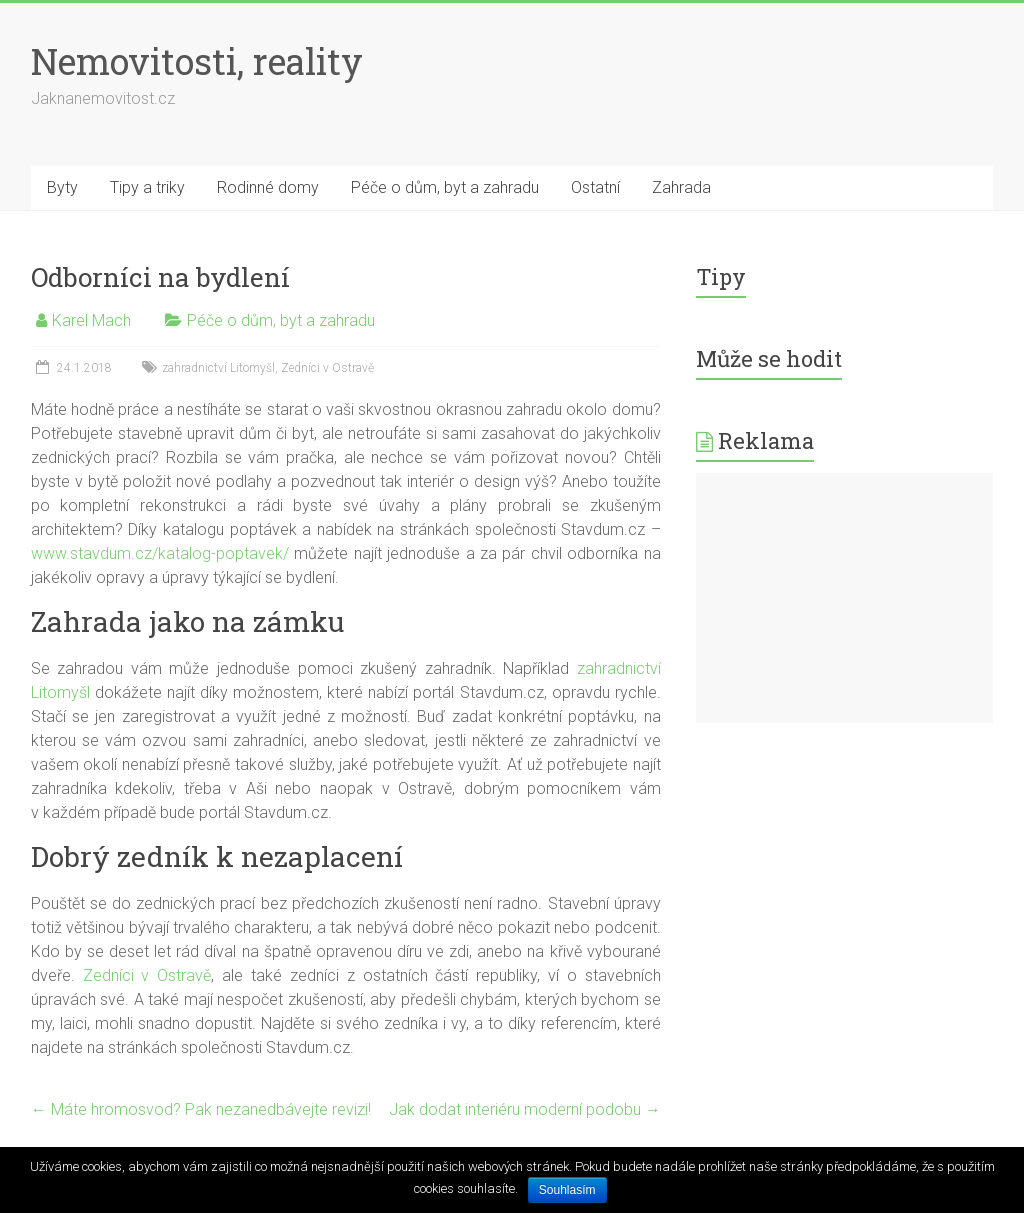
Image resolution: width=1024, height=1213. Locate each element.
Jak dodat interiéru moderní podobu (525, 1109)
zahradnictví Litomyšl (218, 368)
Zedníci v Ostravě (327, 368)
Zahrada (681, 187)
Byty (62, 187)
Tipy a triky (147, 187)
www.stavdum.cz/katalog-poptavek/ (160, 553)
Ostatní (595, 187)
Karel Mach (91, 320)
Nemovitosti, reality (197, 61)
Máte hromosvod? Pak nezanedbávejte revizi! (201, 1109)
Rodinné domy (268, 187)
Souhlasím (567, 1190)
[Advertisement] (845, 598)
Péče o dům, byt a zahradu (445, 187)
